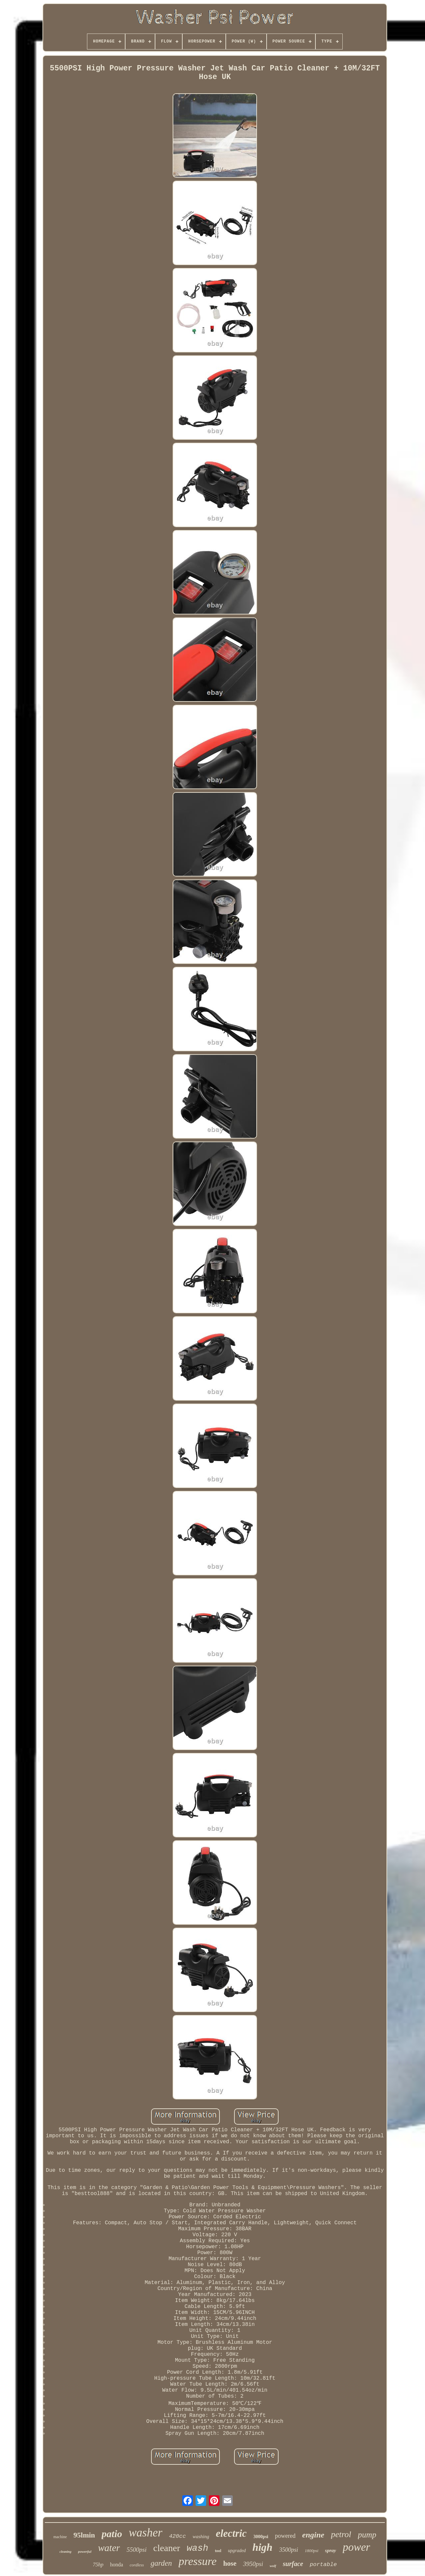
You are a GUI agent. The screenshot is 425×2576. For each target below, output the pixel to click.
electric (231, 2533)
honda (116, 2564)
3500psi (288, 2549)
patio (112, 2533)
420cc (177, 2536)
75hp (98, 2564)
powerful (84, 2551)
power (356, 2547)
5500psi (136, 2549)
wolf (273, 2566)
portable (323, 2564)
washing (201, 2536)
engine (313, 2534)
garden (161, 2563)
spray (330, 2550)
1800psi (311, 2550)
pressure (198, 2561)
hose (229, 2563)
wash (197, 2548)
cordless (137, 2564)
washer (145, 2532)
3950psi (253, 2563)
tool (218, 2550)
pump (367, 2534)
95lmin (84, 2535)
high (262, 2547)
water (109, 2547)
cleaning (65, 2551)
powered (285, 2535)
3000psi (260, 2536)
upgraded (237, 2550)
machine (60, 2536)
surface (293, 2563)
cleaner (166, 2548)
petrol (341, 2534)
